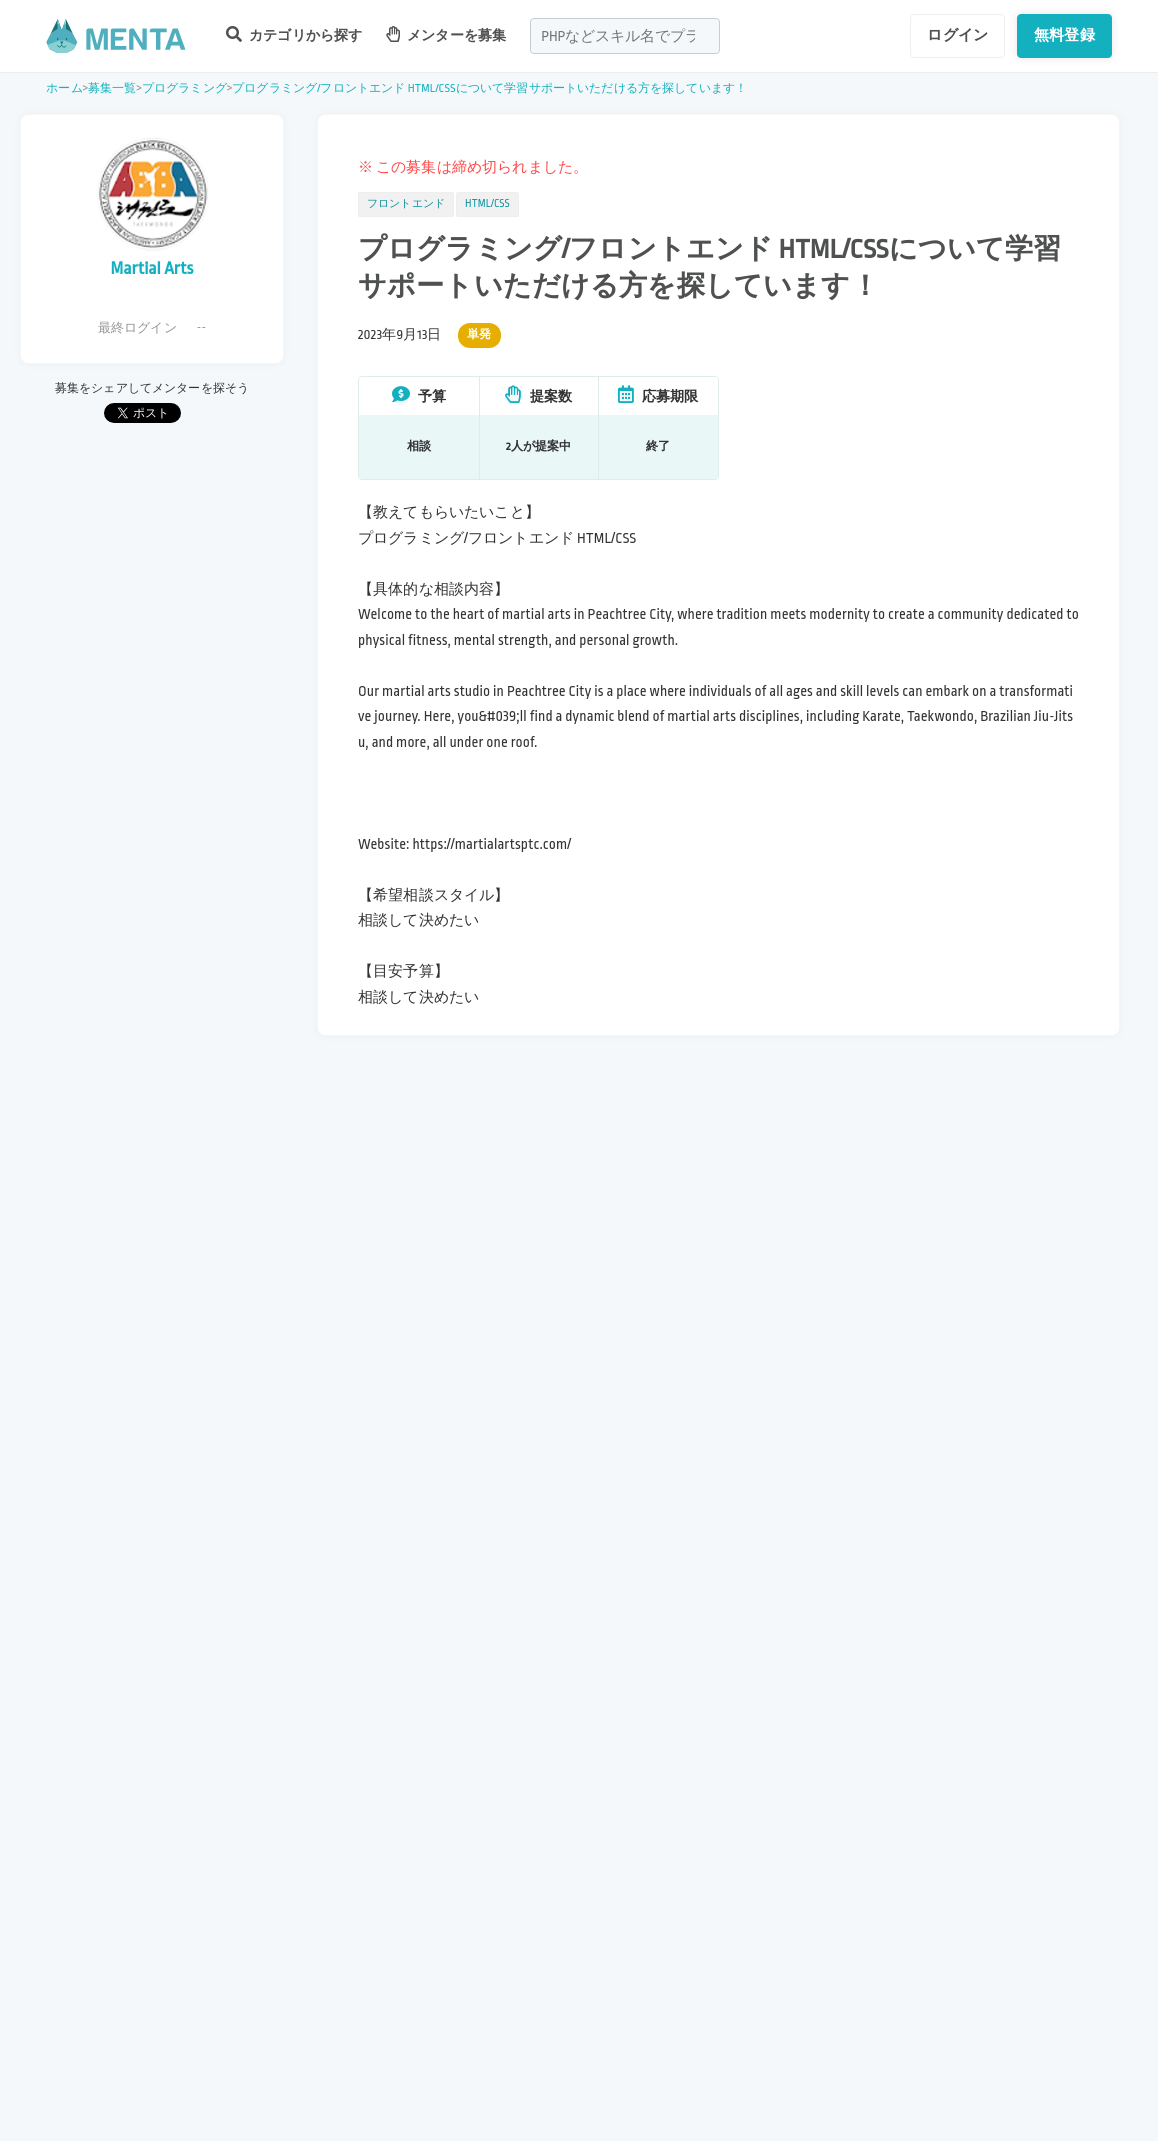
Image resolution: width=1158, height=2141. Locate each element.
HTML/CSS (487, 204)
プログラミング (184, 88)
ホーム (64, 88)
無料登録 (1064, 35)
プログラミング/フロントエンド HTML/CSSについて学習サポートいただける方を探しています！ (489, 88)
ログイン (957, 35)
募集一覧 (112, 88)
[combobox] (625, 36)
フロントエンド (406, 204)
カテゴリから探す (294, 34)
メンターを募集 (446, 34)
